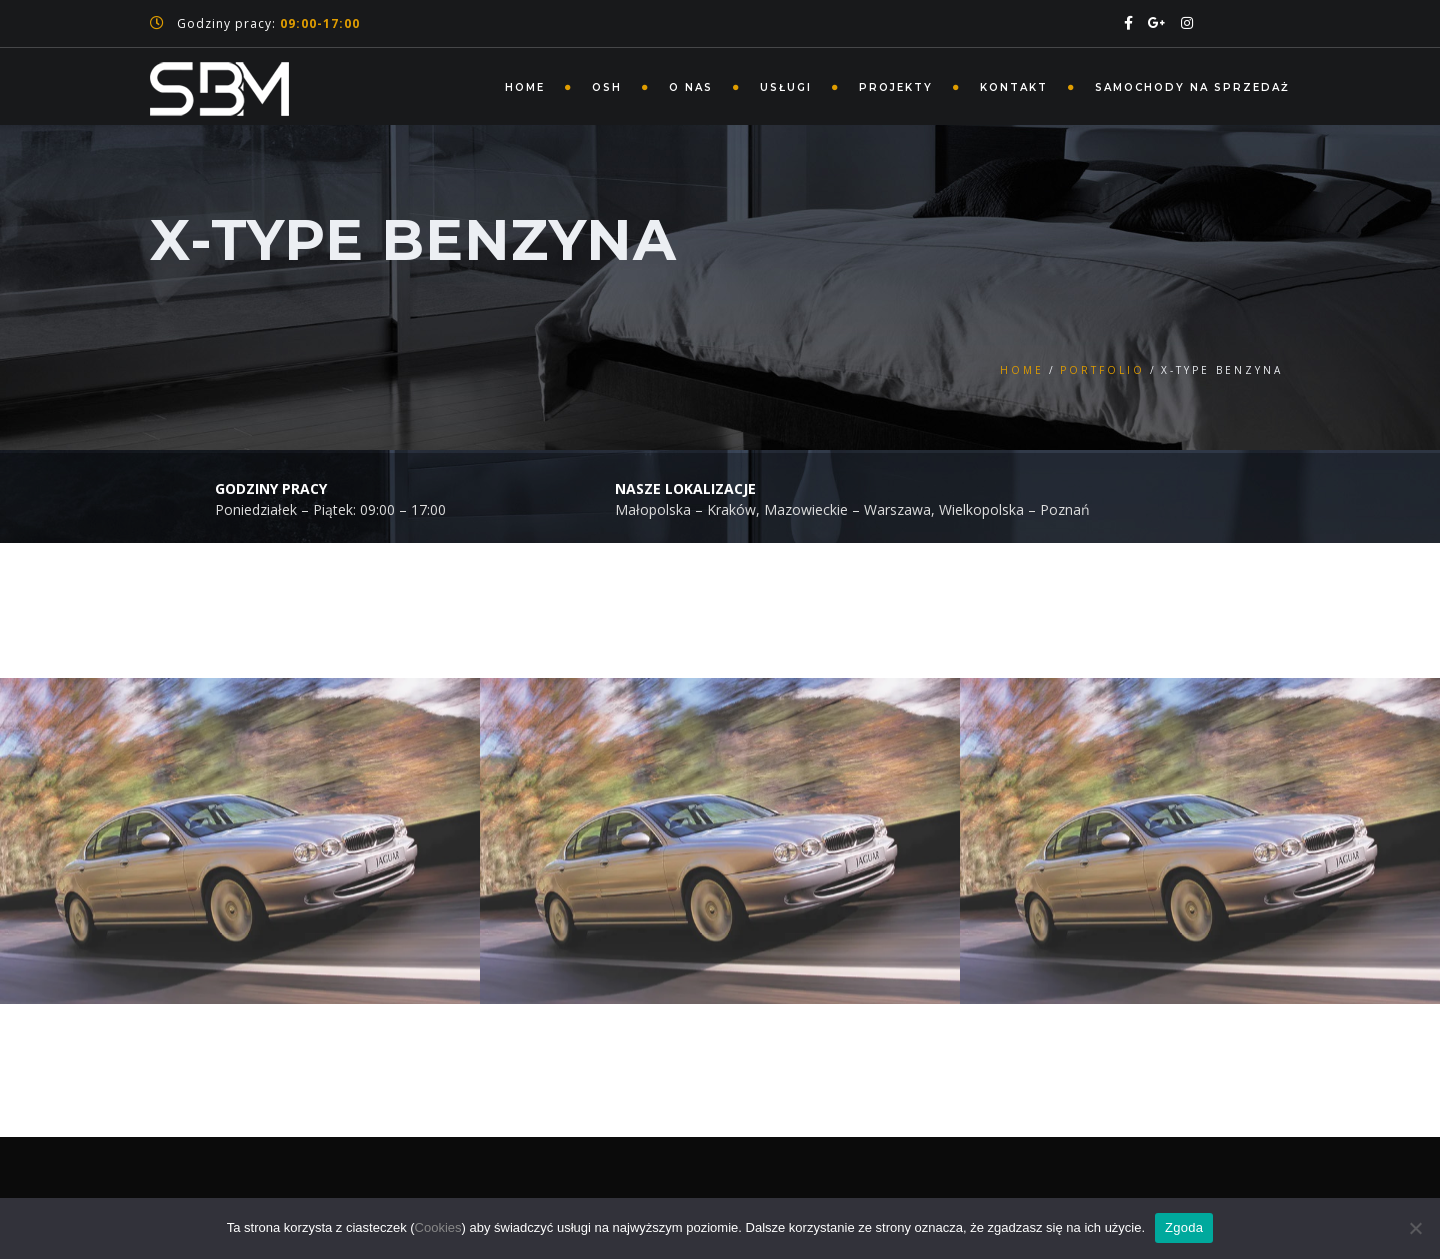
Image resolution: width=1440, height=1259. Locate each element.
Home (525, 87)
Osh (607, 87)
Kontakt (1014, 87)
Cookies (438, 1227)
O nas (691, 87)
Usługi (786, 87)
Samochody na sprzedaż (1192, 87)
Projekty (896, 87)
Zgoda (1184, 1227)
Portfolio (1102, 370)
